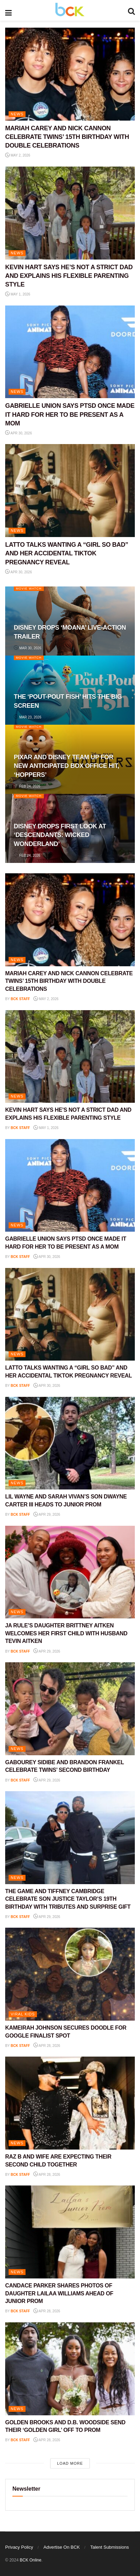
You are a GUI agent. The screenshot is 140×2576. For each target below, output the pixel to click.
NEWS (17, 114)
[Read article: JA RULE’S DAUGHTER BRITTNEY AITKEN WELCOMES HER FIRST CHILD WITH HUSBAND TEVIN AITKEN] (70, 1572)
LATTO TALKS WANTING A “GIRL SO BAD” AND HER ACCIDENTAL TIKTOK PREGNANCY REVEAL (66, 553)
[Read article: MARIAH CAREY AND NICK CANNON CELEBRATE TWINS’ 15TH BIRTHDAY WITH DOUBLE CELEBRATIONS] (70, 74)
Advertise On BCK (61, 2547)
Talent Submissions (109, 2547)
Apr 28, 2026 (46, 2046)
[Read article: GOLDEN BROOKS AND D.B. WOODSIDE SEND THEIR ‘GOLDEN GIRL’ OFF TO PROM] (70, 2368)
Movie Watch (29, 588)
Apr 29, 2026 (46, 1514)
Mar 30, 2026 (27, 648)
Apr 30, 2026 (18, 433)
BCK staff (20, 999)
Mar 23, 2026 (27, 717)
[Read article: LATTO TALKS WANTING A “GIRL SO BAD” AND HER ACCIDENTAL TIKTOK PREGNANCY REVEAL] (70, 490)
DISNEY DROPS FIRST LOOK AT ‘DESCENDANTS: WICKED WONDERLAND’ (60, 835)
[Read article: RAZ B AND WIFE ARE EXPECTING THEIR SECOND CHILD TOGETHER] (70, 2103)
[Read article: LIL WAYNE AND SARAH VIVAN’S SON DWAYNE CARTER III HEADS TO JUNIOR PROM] (70, 1443)
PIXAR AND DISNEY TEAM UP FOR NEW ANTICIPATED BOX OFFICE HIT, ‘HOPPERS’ (66, 766)
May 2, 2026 (17, 155)
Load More (70, 2463)
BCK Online (30, 2560)
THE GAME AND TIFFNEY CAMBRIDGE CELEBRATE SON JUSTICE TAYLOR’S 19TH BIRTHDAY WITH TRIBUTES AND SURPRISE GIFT (68, 1899)
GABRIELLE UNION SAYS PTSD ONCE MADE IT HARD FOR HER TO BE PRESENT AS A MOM (69, 414)
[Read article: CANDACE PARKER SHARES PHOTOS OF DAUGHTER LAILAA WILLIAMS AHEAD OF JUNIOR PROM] (70, 2231)
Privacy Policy (19, 2547)
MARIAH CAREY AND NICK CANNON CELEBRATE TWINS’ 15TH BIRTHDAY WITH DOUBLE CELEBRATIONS (67, 137)
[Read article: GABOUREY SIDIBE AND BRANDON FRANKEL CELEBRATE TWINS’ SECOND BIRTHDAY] (70, 1708)
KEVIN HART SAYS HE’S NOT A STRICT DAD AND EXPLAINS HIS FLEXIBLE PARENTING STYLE (69, 276)
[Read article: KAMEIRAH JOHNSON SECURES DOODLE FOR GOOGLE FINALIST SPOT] (70, 1974)
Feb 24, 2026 (27, 786)
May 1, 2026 (17, 294)
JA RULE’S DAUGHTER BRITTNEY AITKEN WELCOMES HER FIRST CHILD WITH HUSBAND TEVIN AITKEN (66, 1633)
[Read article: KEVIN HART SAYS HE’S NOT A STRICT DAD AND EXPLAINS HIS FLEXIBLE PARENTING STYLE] (70, 213)
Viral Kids (23, 2014)
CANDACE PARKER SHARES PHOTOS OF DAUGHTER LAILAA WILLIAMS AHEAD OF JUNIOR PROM (59, 2293)
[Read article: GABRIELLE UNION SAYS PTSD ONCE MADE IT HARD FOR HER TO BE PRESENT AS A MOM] (70, 351)
